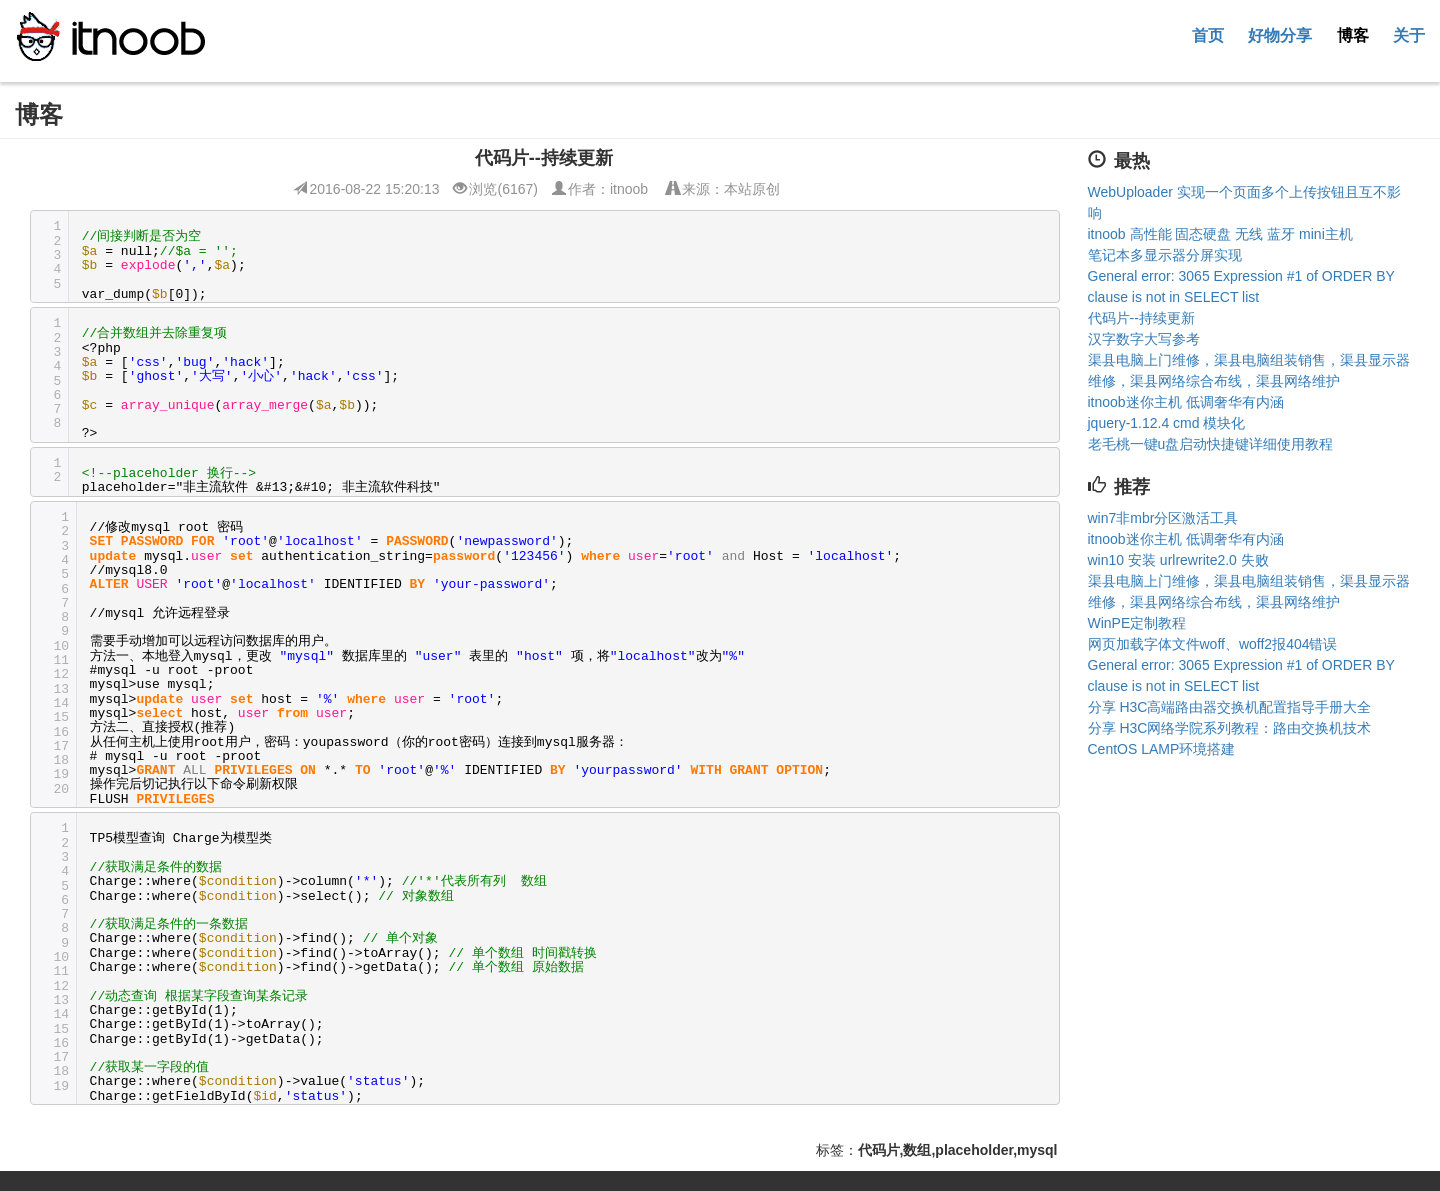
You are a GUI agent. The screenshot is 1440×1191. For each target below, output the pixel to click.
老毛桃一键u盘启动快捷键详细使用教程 (1211, 444)
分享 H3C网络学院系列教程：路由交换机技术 (1230, 728)
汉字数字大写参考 (1144, 339)
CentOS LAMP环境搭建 (1162, 749)
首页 (1208, 35)
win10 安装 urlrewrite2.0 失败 (1178, 560)
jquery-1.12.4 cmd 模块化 (1167, 423)
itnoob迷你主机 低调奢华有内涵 (1186, 402)
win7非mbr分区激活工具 (1163, 518)
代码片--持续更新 (1141, 318)
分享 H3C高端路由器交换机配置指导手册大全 (1230, 707)
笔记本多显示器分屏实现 (1165, 255)
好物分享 (1280, 35)
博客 (1353, 35)
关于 (1409, 35)
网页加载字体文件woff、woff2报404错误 (1213, 644)
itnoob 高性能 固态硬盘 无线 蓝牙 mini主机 (1220, 234)
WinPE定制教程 (1137, 623)
